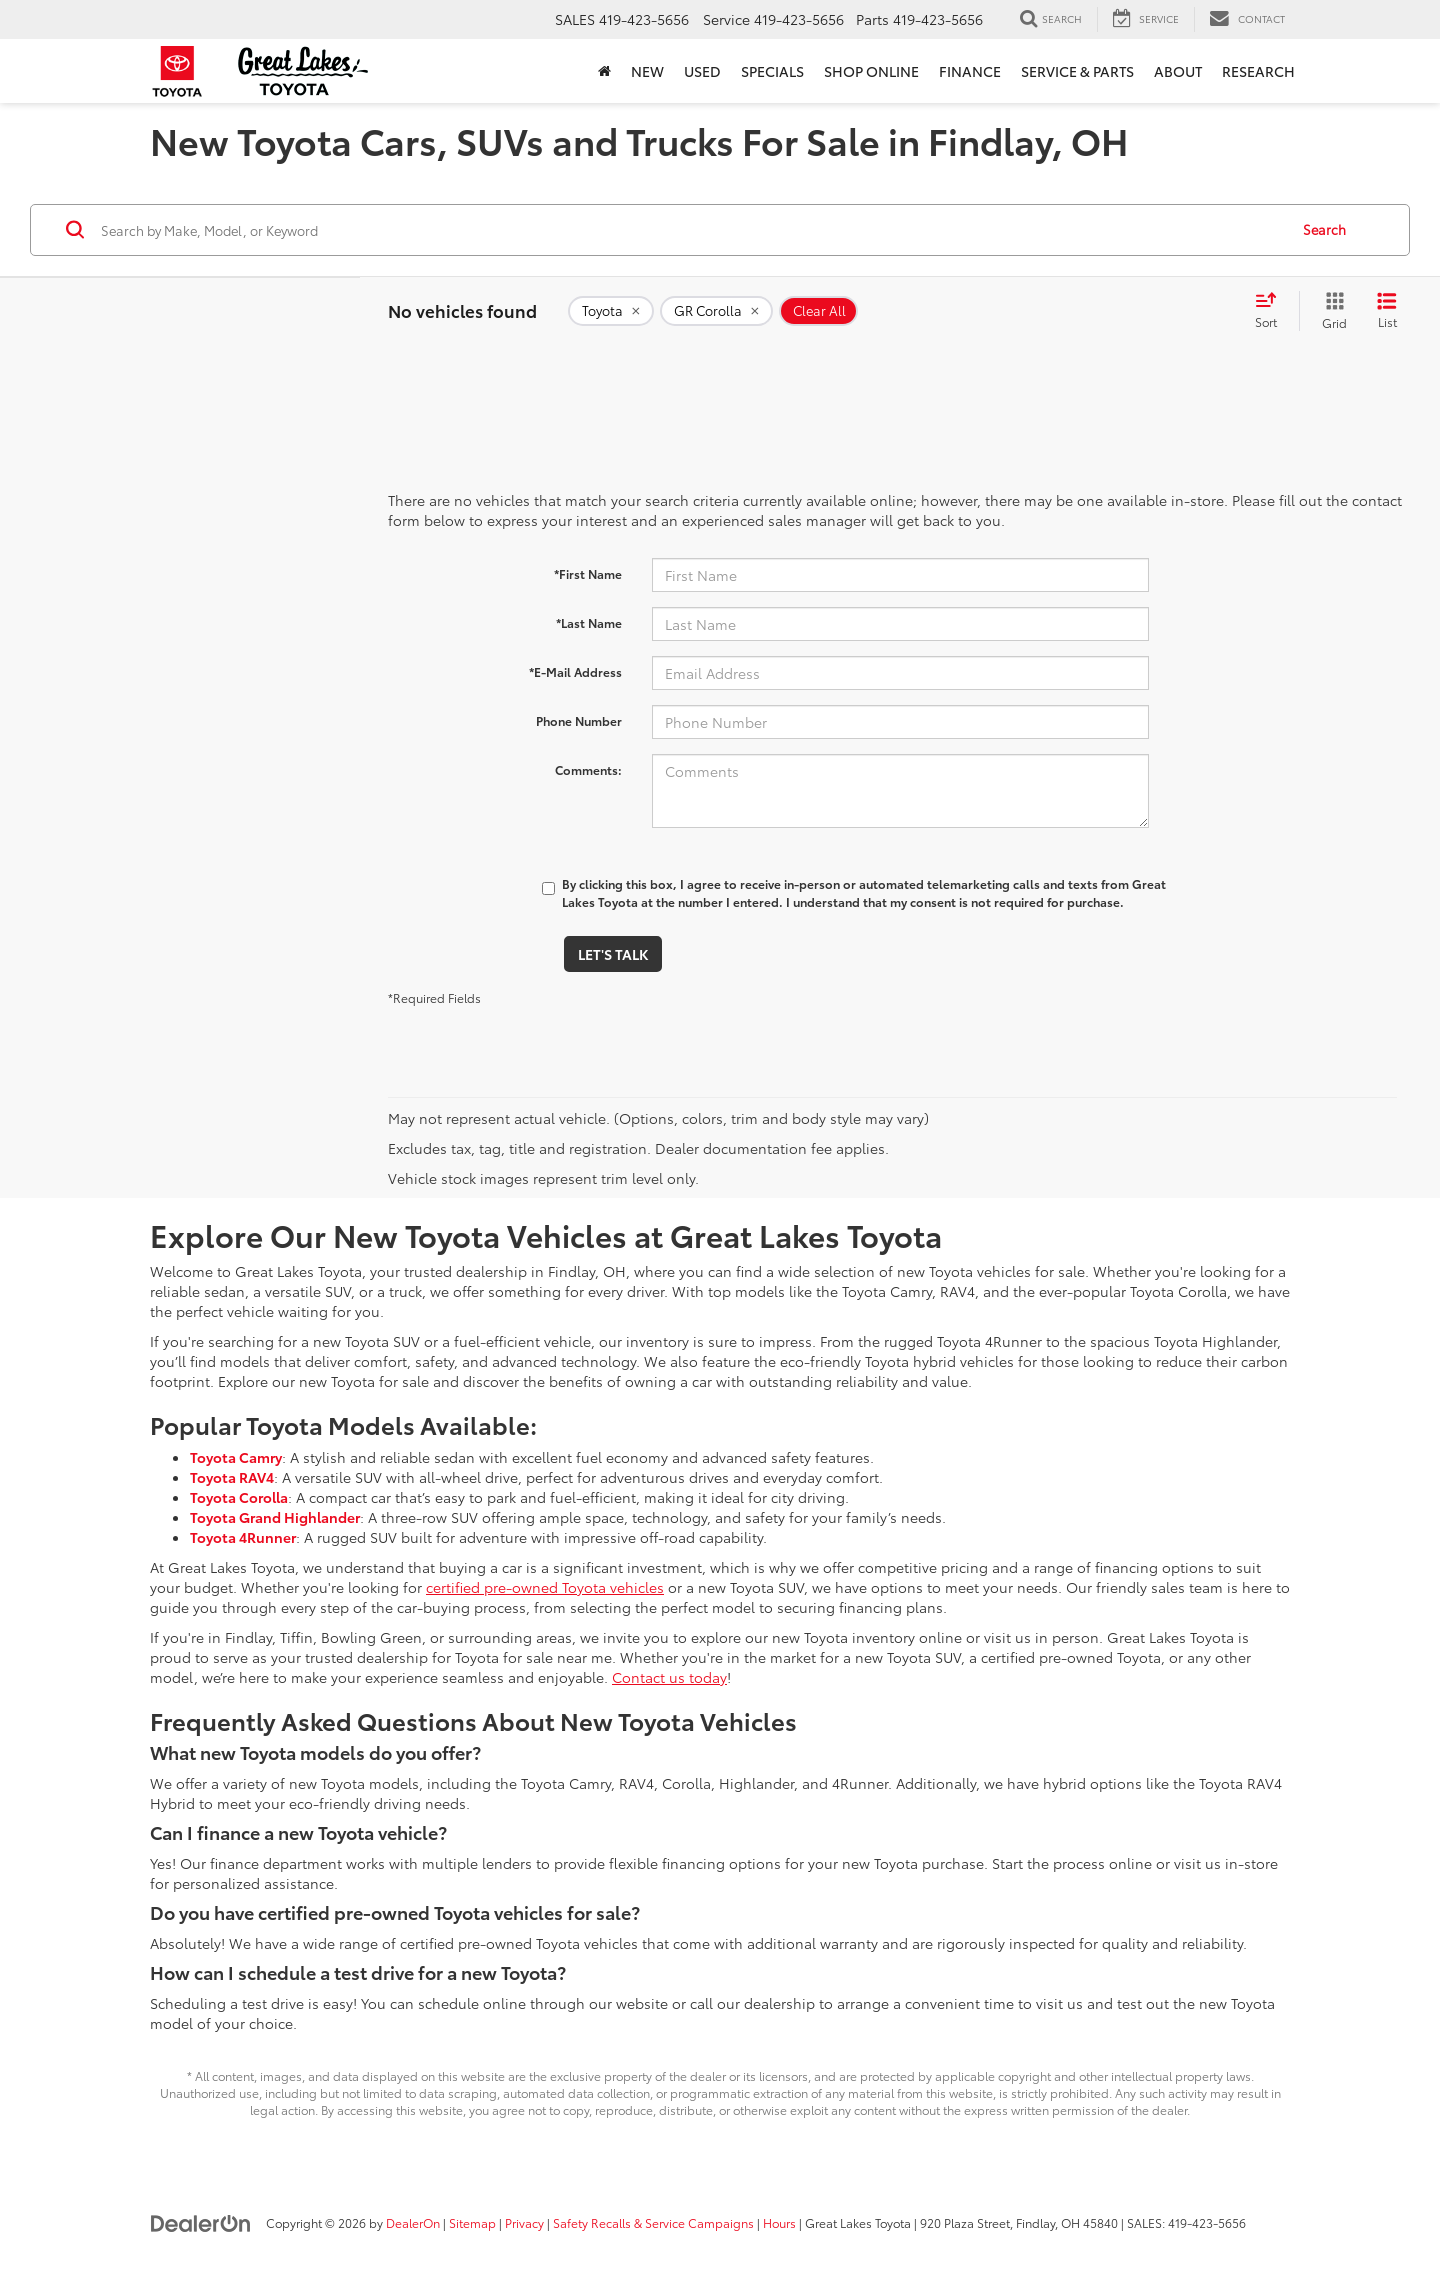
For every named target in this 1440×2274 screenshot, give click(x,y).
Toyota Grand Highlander (275, 1517)
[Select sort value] (1272, 311)
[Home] (604, 71)
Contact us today (669, 1677)
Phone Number (579, 720)
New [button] (647, 71)
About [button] (1178, 71)
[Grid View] (1330, 311)
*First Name (588, 573)
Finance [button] (970, 71)
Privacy (524, 2222)
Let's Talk (613, 954)
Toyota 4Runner (243, 1537)
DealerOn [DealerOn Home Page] (413, 2222)
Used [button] (702, 71)
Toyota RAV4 (232, 1477)
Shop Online (871, 71)
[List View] (1387, 311)
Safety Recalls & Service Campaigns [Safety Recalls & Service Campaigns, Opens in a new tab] (653, 2222)
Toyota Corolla (239, 1497)
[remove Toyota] (611, 311)
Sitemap (472, 2222)
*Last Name (589, 622)
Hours (779, 2222)
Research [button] (1258, 71)
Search (1324, 229)
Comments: (588, 769)
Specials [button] (772, 71)
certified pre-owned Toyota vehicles (545, 1587)
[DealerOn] (201, 2222)
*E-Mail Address (575, 671)
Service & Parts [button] (1077, 71)
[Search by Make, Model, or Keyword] (691, 230)
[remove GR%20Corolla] (716, 311)
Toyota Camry (236, 1457)
